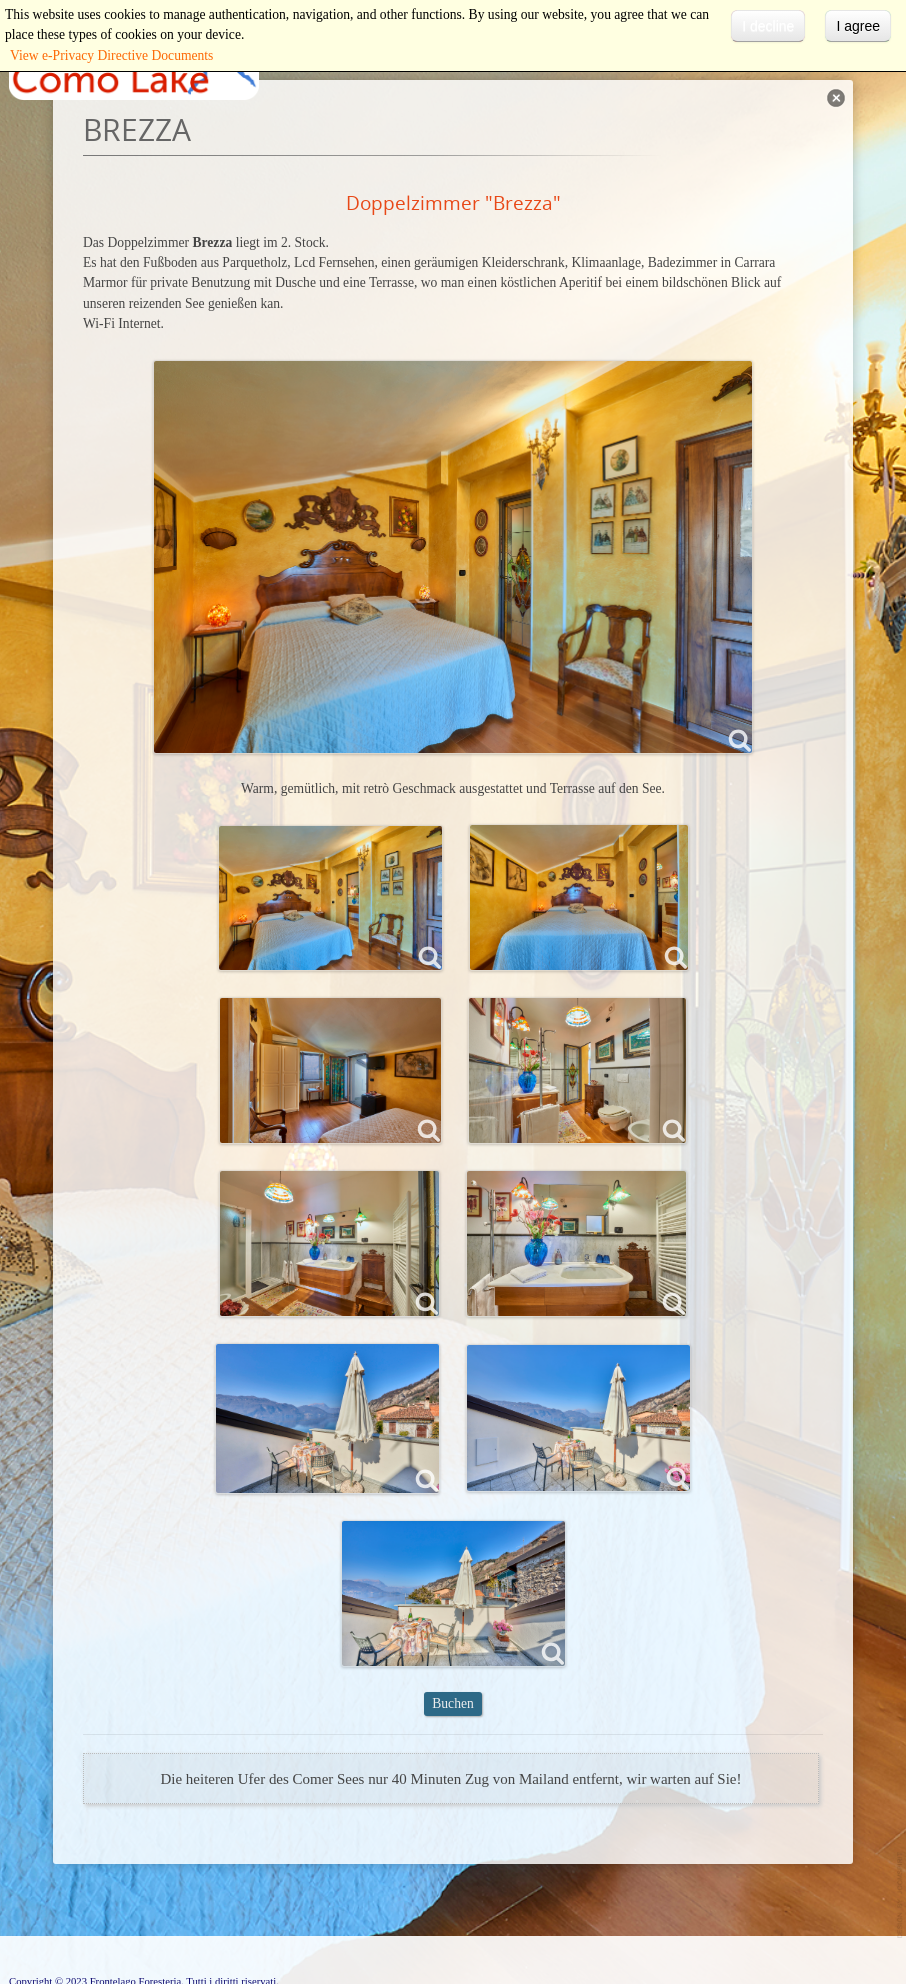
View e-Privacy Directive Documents (111, 55)
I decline (768, 26)
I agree (858, 26)
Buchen (453, 1703)
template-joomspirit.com (901, 1895)
